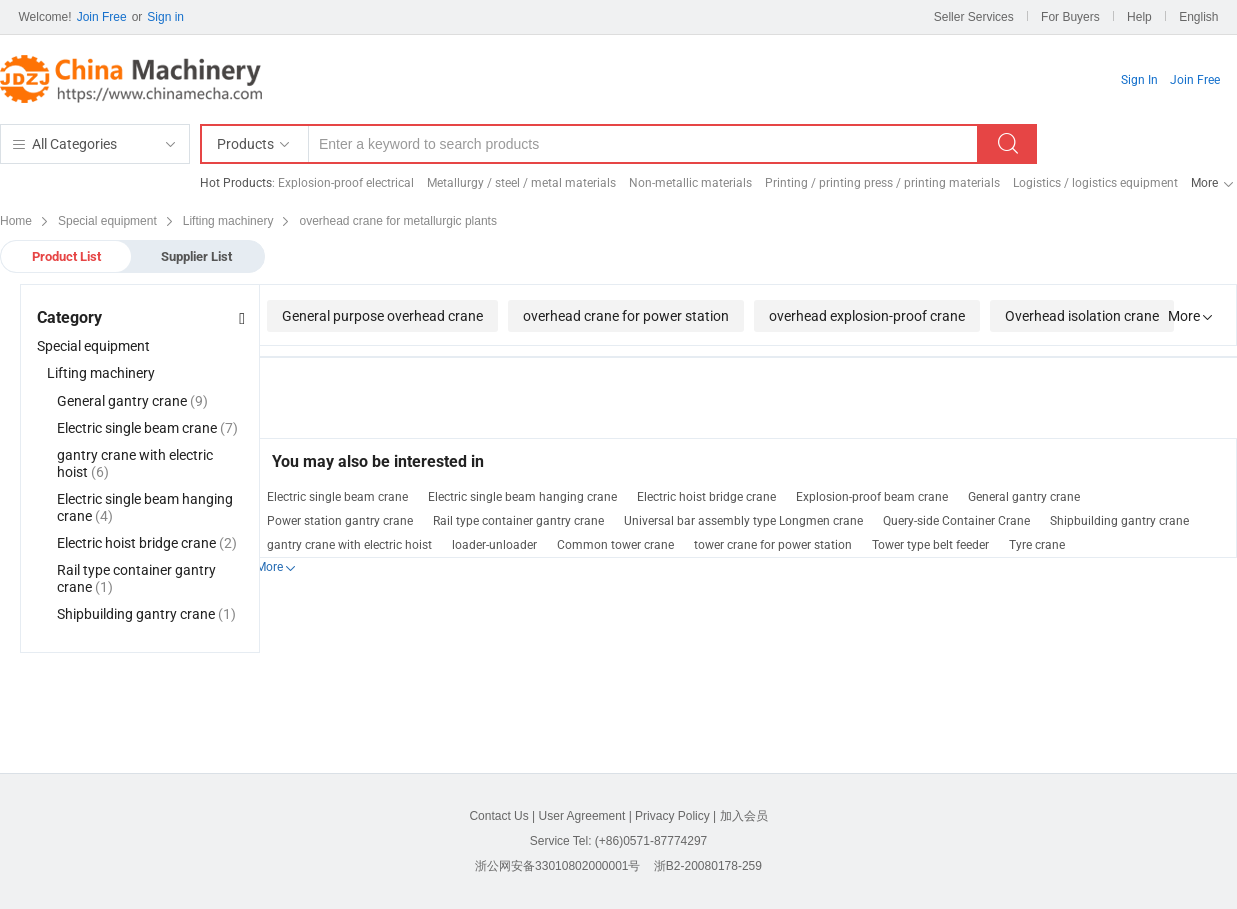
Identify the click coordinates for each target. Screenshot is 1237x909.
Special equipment (93, 346)
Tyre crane (1037, 545)
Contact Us (498, 816)
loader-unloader (494, 545)
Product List (66, 256)
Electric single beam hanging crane (522, 497)
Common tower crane (615, 545)
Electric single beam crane (337, 497)
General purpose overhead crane (382, 316)
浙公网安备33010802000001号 (557, 866)
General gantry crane (1024, 497)
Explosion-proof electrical (346, 183)
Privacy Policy (672, 816)
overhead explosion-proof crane (867, 316)
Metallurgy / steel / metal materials (521, 183)
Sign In (1139, 80)
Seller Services (974, 17)
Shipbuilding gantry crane (1119, 521)
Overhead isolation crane (1082, 316)
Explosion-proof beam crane (872, 497)
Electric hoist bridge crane (706, 497)
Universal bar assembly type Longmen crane (743, 521)
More (1204, 183)
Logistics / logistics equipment (1095, 183)
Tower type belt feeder (930, 545)
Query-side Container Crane (956, 521)
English (1198, 17)
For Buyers (1070, 17)
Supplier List (196, 256)
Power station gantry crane (340, 521)
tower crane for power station (773, 545)
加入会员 (744, 816)
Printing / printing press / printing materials (882, 183)
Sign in (165, 17)
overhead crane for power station (626, 316)
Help (1139, 17)
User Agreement (582, 816)
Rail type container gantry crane (518, 521)
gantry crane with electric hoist (349, 545)
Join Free (102, 17)
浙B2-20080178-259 (708, 866)
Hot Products (236, 183)
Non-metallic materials (690, 183)
